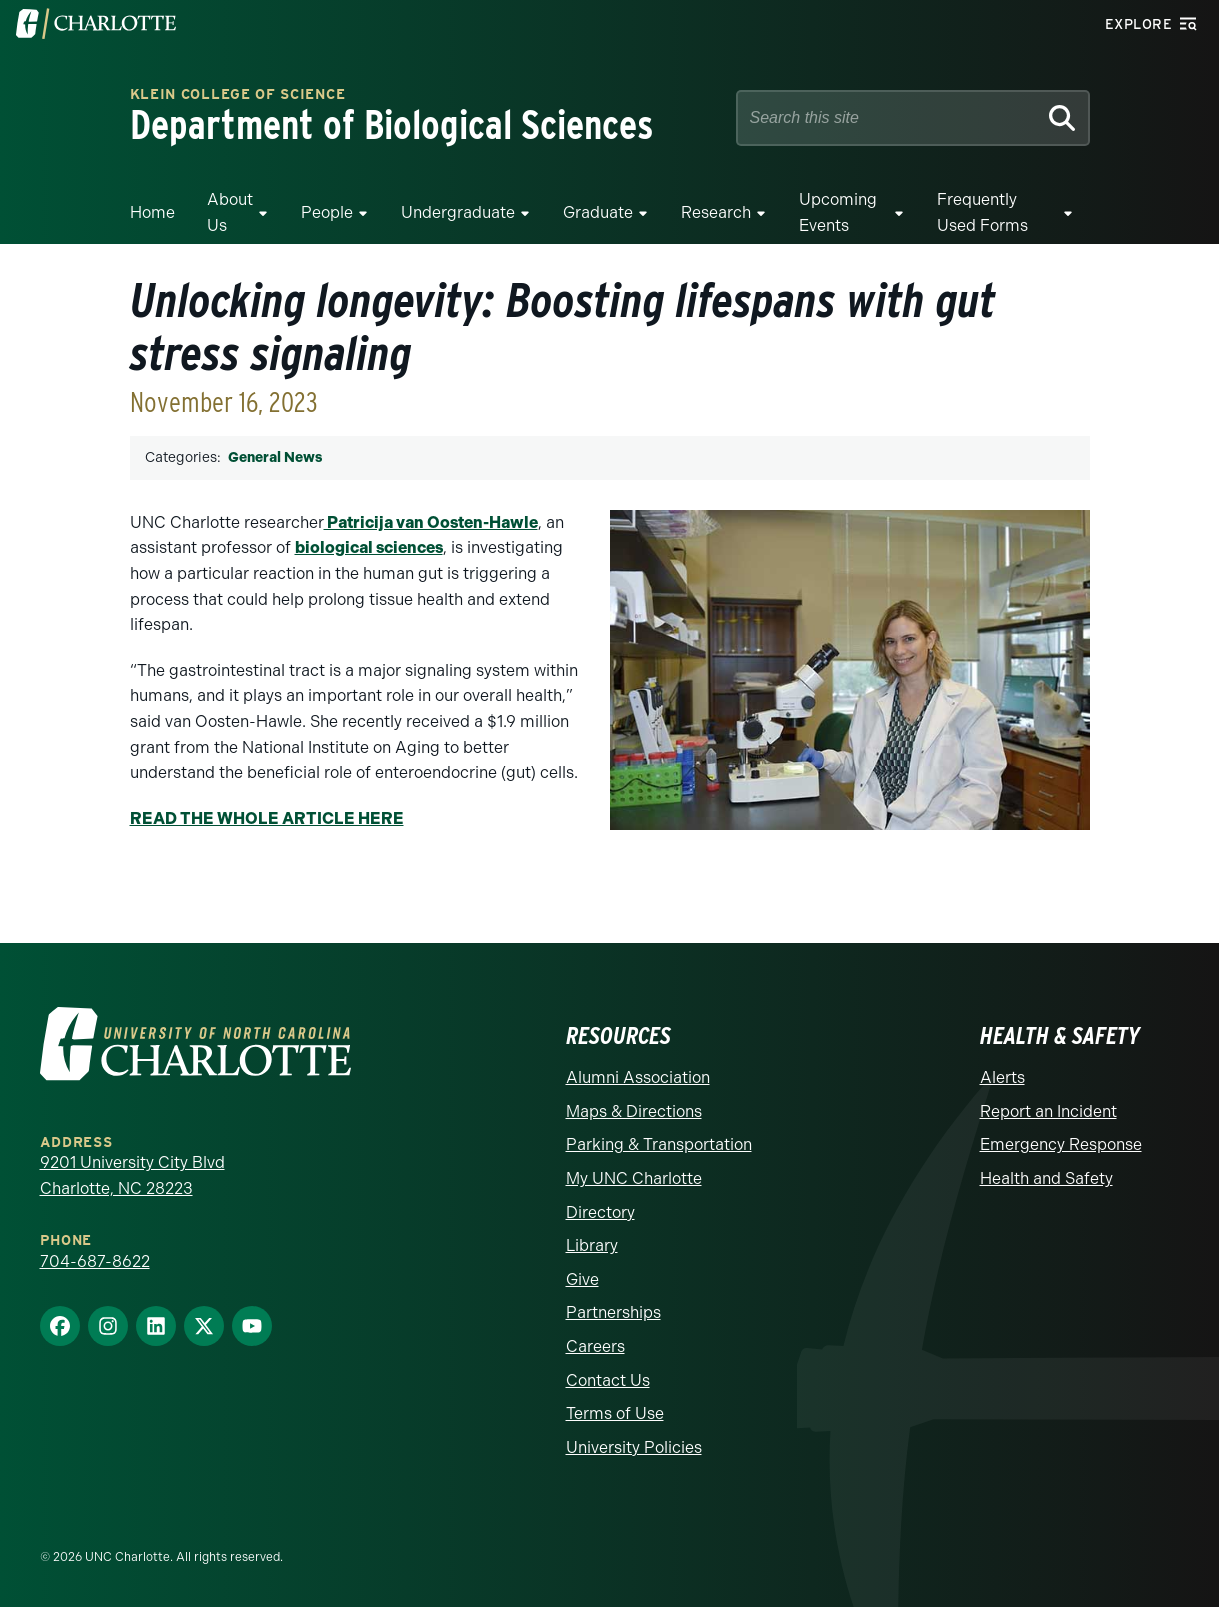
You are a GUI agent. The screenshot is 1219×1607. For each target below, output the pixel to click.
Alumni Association (638, 1077)
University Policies (634, 1447)
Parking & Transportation (659, 1144)
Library (592, 1245)
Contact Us (608, 1380)
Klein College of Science (238, 95)
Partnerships (613, 1312)
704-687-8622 (95, 1261)
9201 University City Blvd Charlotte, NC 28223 (132, 1175)
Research (716, 212)
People (327, 212)
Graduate (598, 212)
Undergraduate (458, 212)
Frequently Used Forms (982, 212)
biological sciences (369, 547)
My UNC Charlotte (634, 1178)
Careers (595, 1346)
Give (582, 1279)
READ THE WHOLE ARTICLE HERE (267, 818)
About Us (230, 212)
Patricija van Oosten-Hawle (431, 522)
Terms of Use (615, 1413)
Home (152, 212)
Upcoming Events (838, 212)
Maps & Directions (634, 1111)
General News (275, 457)
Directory (600, 1212)
